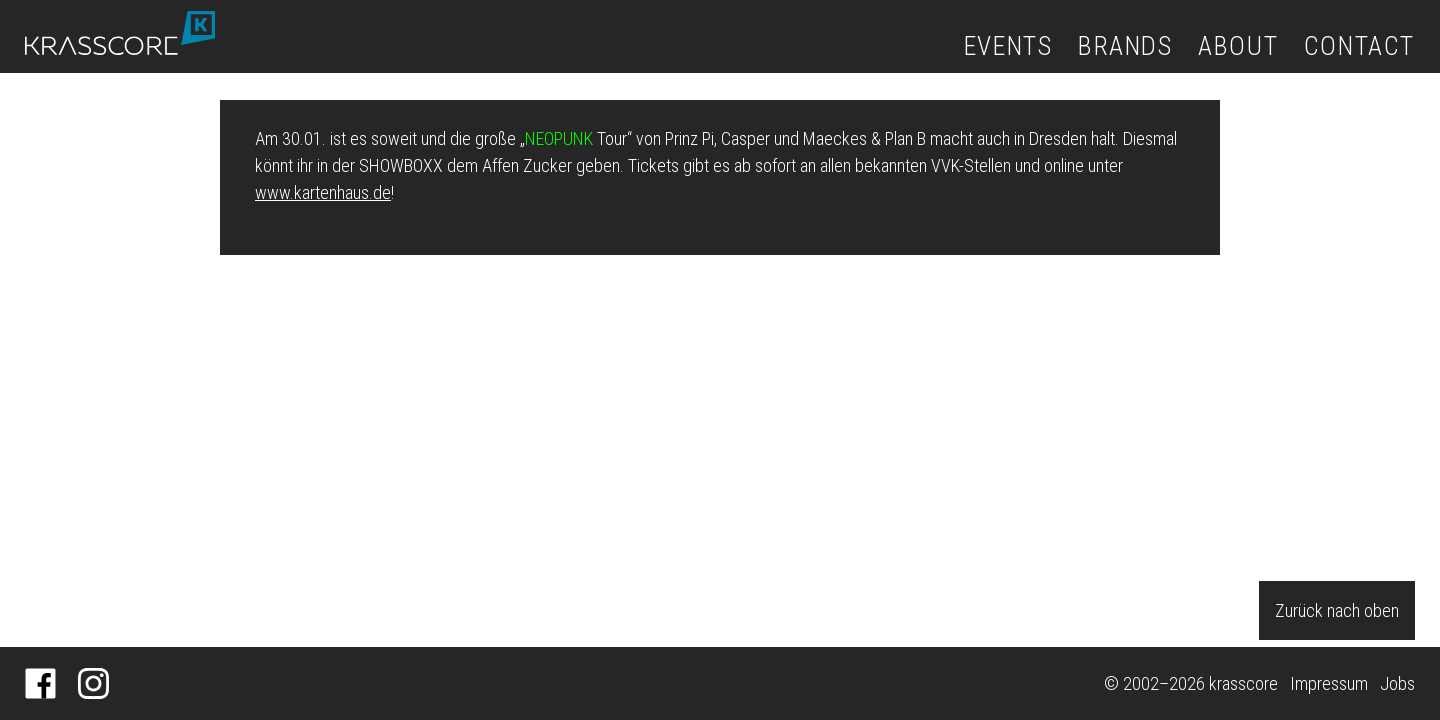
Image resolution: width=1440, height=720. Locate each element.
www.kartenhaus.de (323, 192)
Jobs (1397, 683)
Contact (1359, 46)
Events (1008, 46)
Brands (1125, 46)
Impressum (1329, 683)
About (1238, 46)
